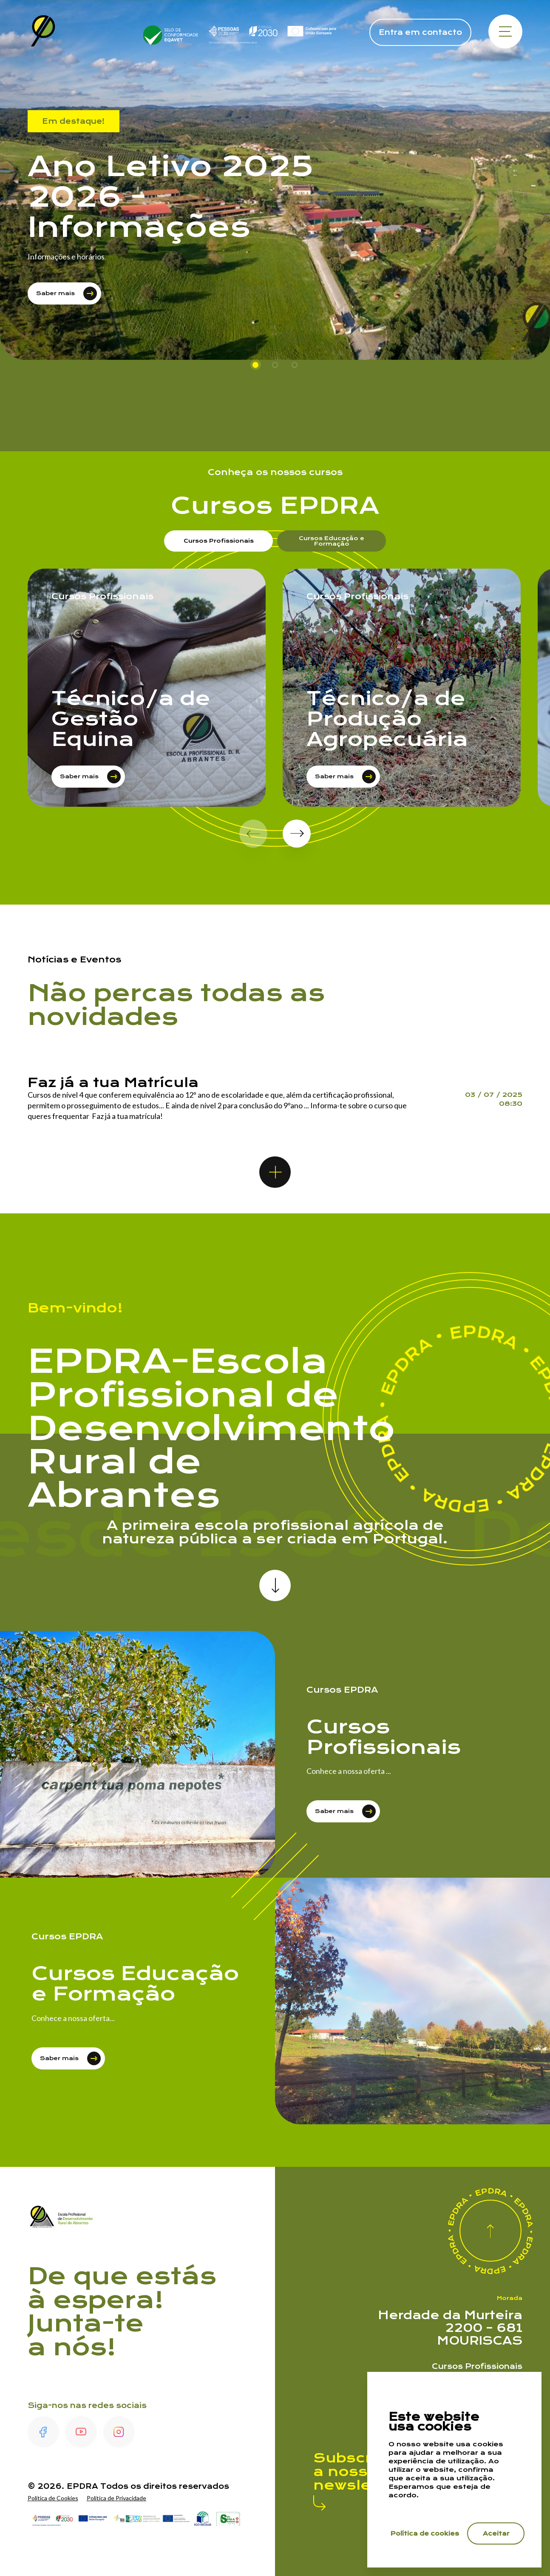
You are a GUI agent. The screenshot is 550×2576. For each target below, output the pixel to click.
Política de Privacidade (116, 2498)
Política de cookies (425, 2533)
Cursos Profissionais (477, 2366)
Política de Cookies (53, 2498)
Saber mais (66, 293)
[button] (297, 834)
